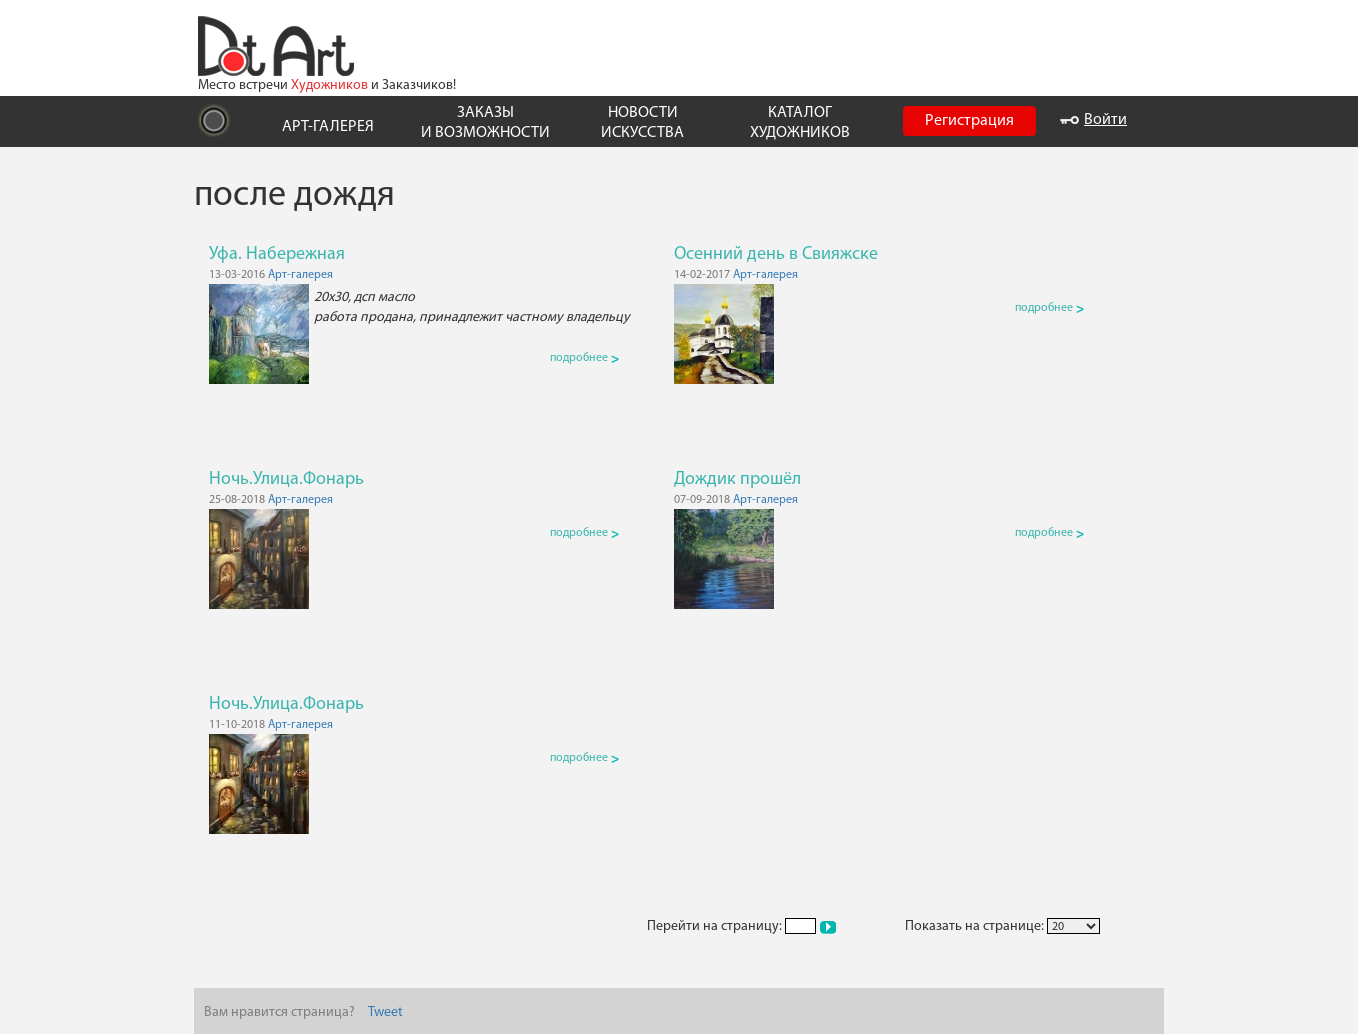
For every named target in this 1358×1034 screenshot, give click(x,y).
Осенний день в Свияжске (776, 254)
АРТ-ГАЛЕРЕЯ (328, 127)
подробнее (584, 358)
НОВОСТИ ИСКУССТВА (642, 122)
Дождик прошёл (737, 479)
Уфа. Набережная (277, 254)
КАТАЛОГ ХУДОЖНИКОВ (800, 122)
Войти (1093, 120)
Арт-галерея (300, 275)
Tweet (385, 1012)
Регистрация (969, 121)
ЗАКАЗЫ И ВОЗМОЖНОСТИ (485, 122)
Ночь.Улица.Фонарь (286, 479)
